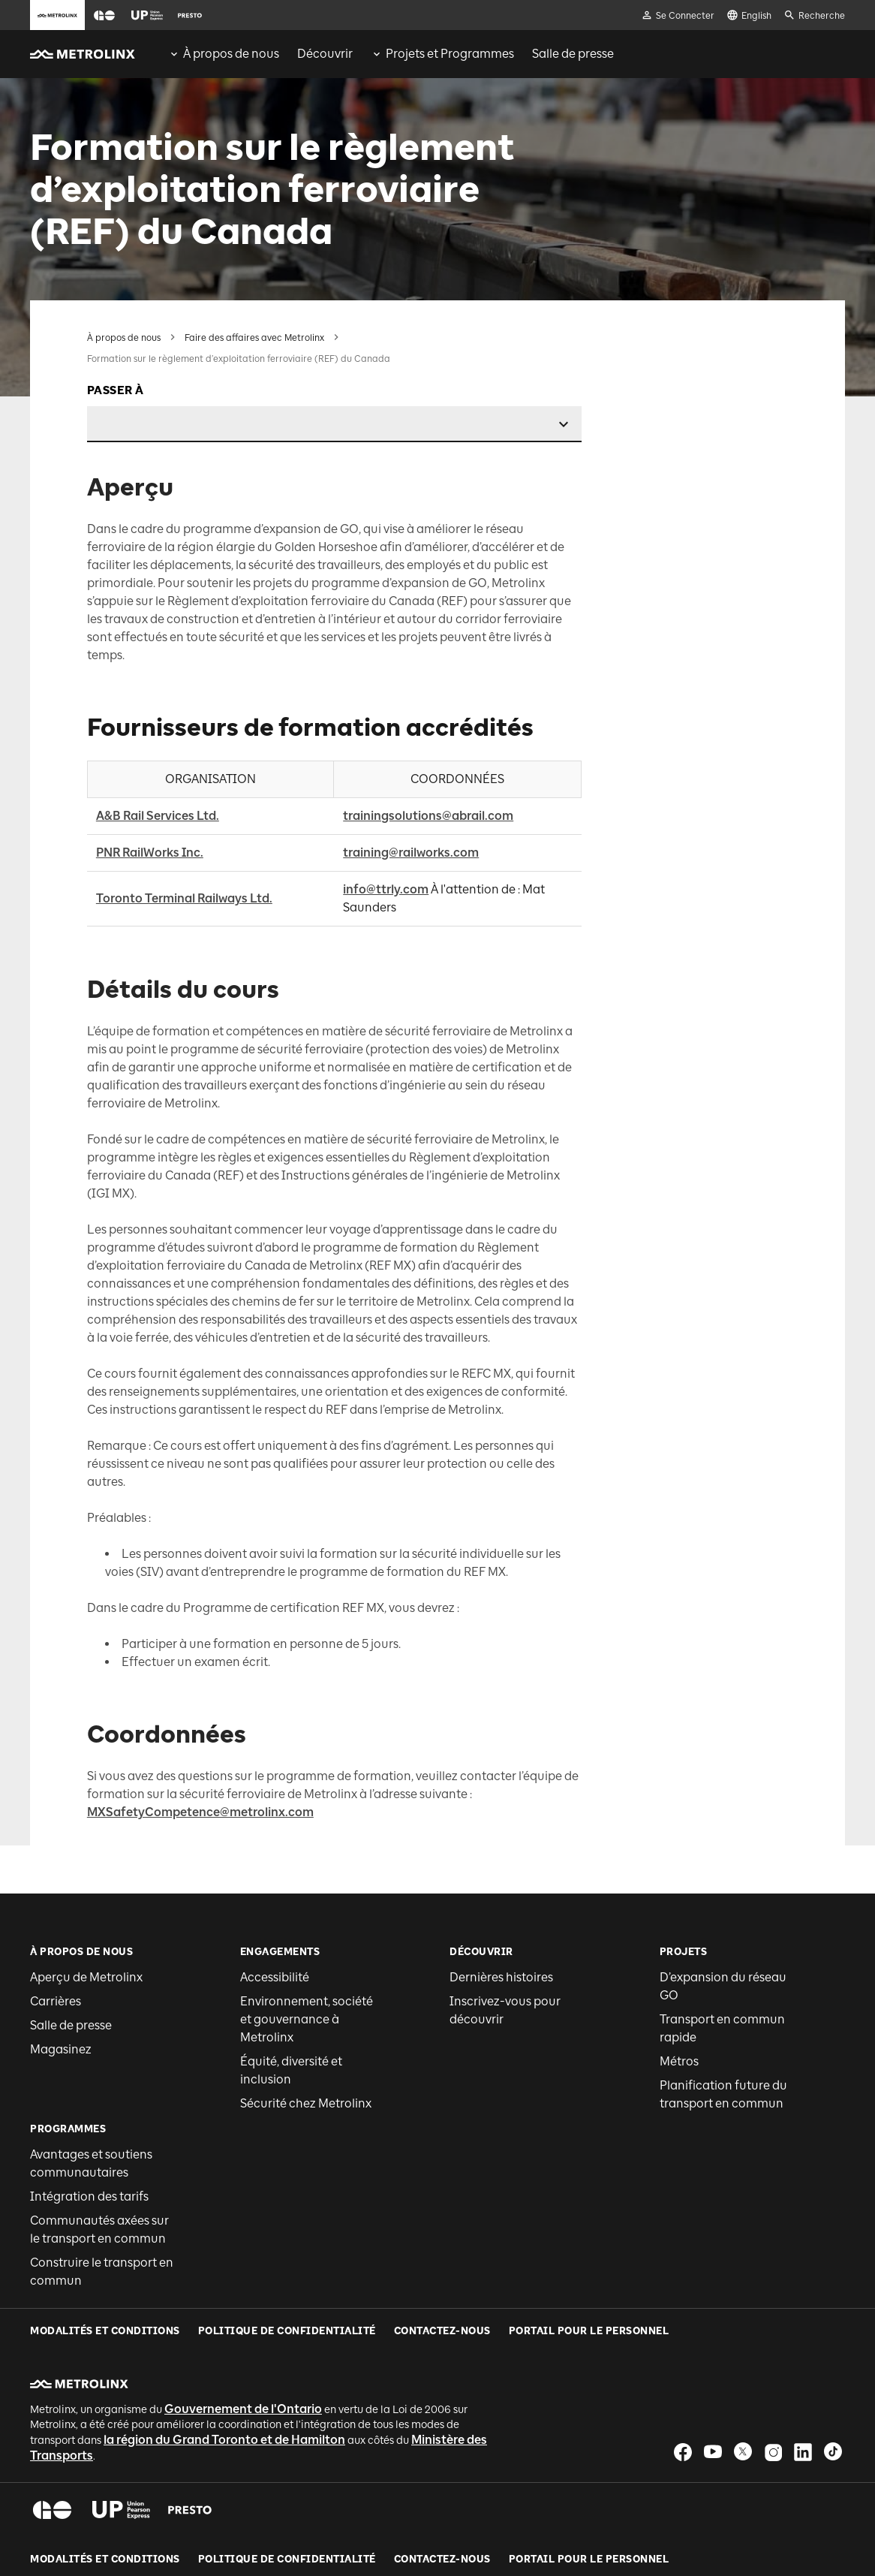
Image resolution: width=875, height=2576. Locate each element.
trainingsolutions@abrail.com (428, 728)
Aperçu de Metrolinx (86, 1889)
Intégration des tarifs (89, 2108)
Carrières (55, 1913)
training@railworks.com (411, 765)
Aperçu (681, 337)
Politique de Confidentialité (287, 2426)
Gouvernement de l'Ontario (243, 2276)
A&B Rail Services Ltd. (157, 728)
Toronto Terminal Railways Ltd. (184, 810)
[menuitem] (223, 54)
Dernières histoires (501, 1889)
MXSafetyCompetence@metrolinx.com (200, 1724)
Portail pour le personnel (589, 2426)
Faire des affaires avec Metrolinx (254, 338)
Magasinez (61, 1961)
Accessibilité (274, 1889)
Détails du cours (702, 402)
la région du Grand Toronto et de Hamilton (224, 2307)
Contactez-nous (442, 2426)
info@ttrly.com (385, 801)
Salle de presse (71, 1937)
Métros (679, 1973)
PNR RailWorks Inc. (149, 765)
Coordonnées (695, 426)
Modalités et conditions (105, 2426)
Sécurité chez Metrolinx (305, 2015)
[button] (104, 15)
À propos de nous (124, 338)
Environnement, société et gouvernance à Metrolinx (306, 1931)
